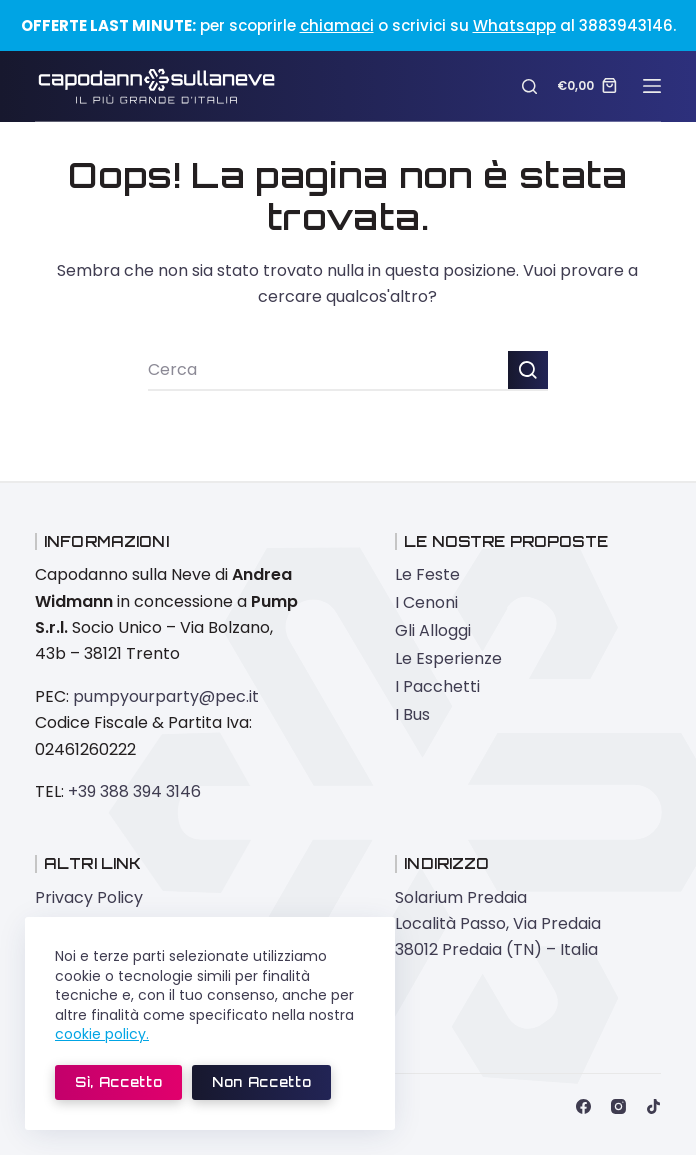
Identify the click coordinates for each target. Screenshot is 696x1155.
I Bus (412, 714)
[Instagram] (618, 1106)
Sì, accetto (118, 1082)
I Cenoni (426, 602)
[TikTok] (653, 1106)
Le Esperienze (448, 658)
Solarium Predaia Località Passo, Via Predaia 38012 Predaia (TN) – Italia (498, 924)
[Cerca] (529, 86)
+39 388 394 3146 (134, 791)
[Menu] (652, 86)
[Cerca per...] (328, 371)
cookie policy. (102, 1034)
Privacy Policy (89, 897)
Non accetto (261, 1082)
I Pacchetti (437, 686)
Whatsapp (514, 25)
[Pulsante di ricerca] (528, 371)
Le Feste (427, 574)
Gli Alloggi (433, 630)
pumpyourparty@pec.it (166, 696)
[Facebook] (583, 1106)
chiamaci (337, 25)
